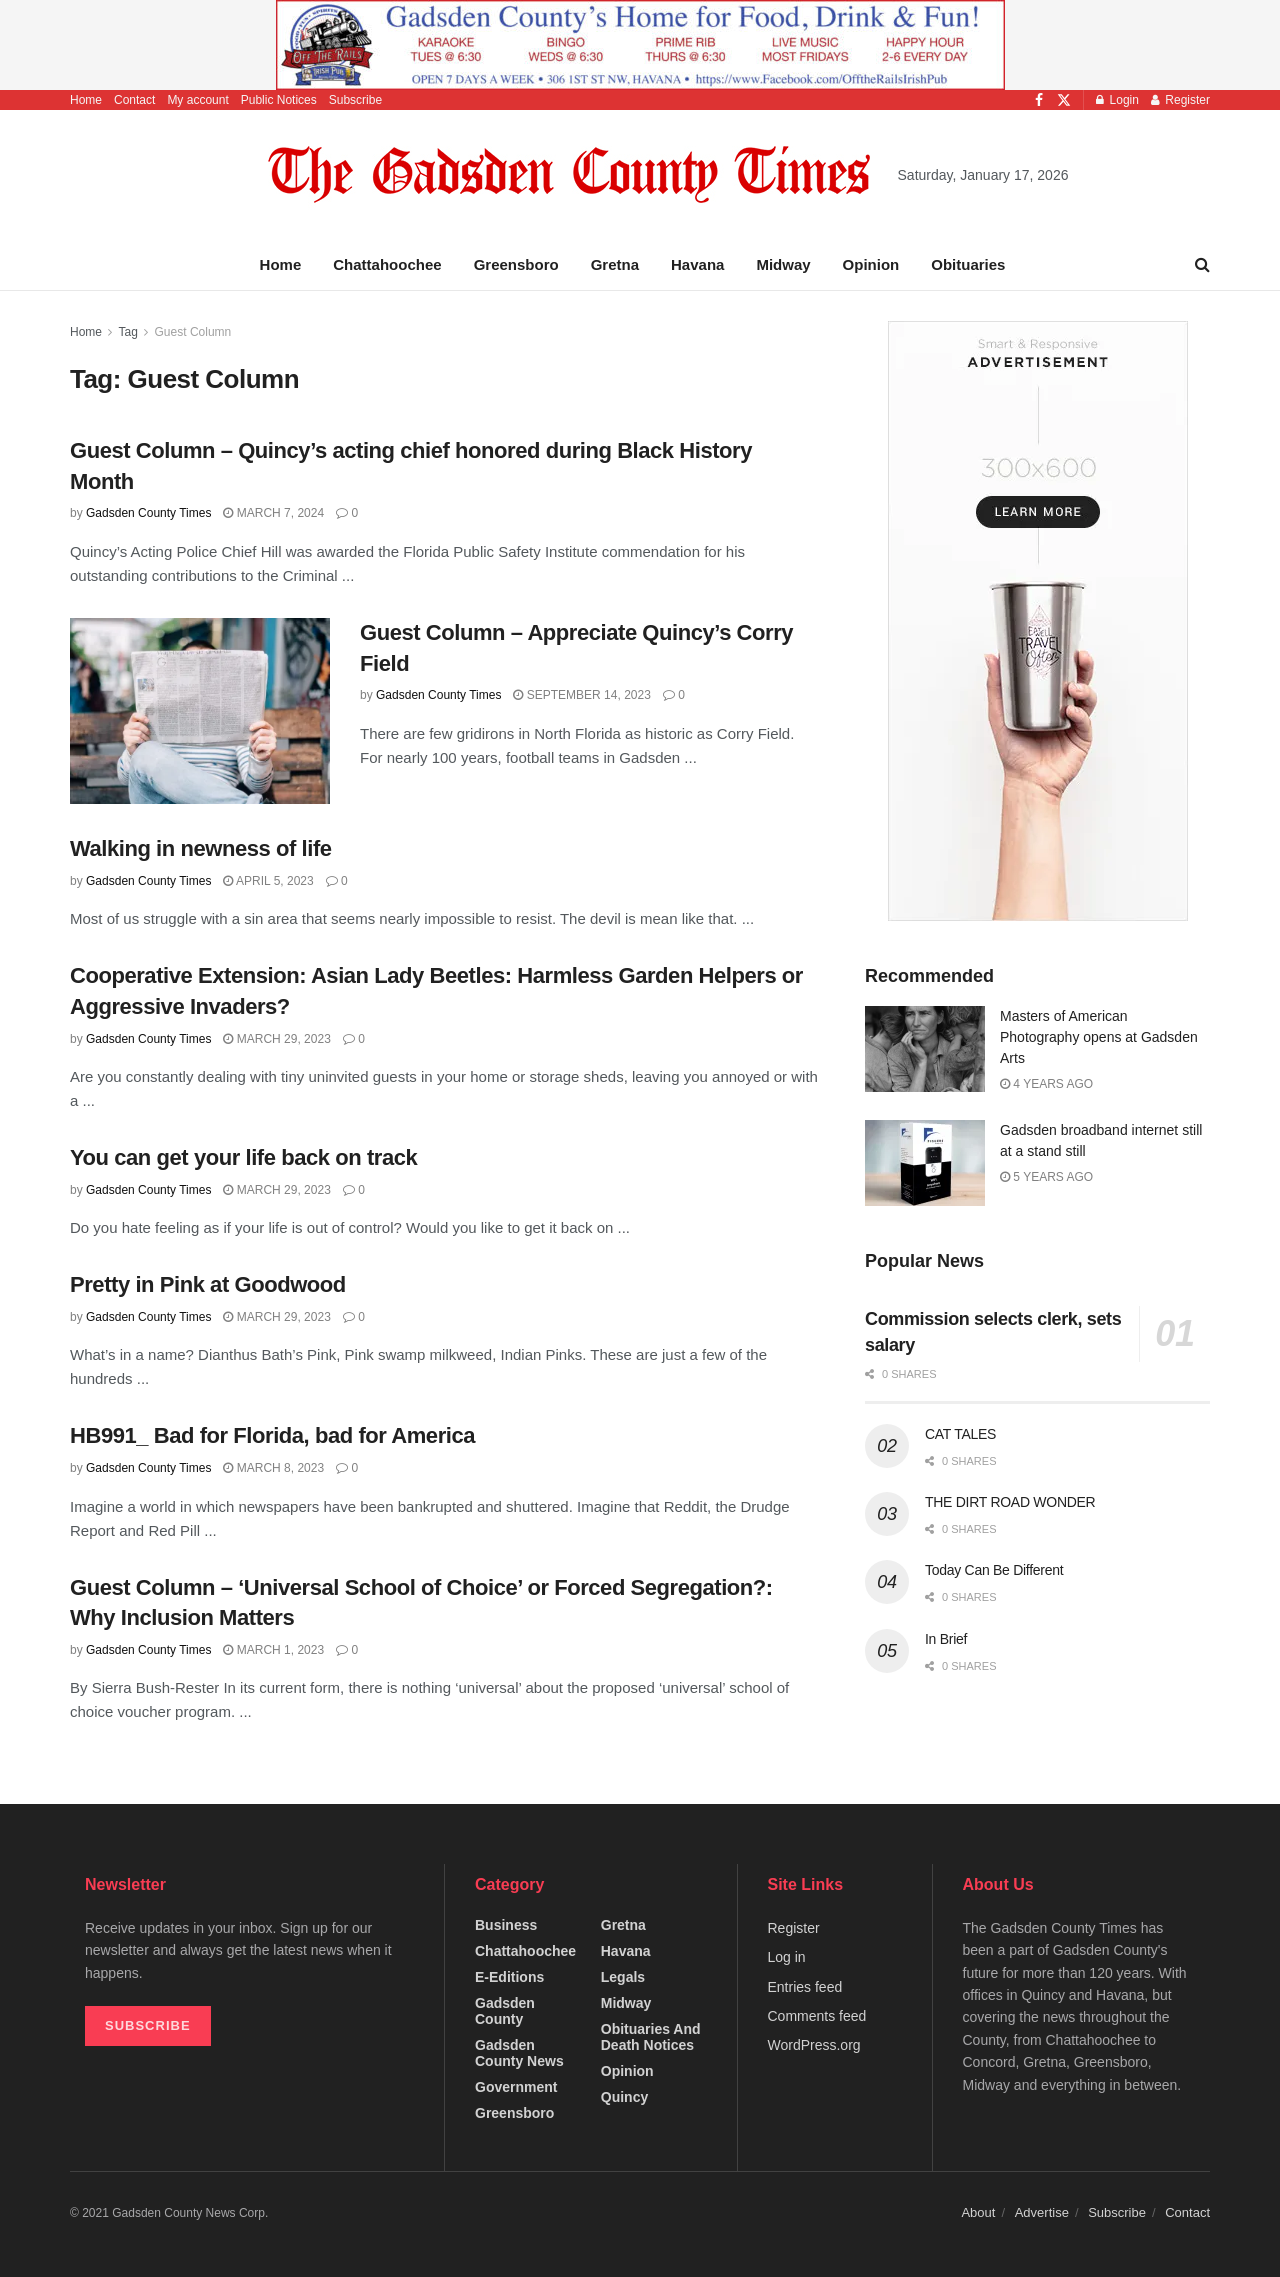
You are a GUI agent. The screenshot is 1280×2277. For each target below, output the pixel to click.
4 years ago (1046, 1084)
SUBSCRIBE (148, 2025)
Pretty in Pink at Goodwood (208, 1284)
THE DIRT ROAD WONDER (1010, 1502)
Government (516, 2087)
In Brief (946, 1639)
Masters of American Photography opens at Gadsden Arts (1099, 1037)
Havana (697, 264)
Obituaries (968, 264)
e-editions (509, 1977)
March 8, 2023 (273, 1468)
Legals (623, 1977)
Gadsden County (505, 2011)
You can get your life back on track (243, 1157)
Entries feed (805, 1987)
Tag (127, 332)
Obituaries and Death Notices (651, 2037)
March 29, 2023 (276, 1039)
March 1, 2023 (273, 1650)
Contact (134, 100)
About (978, 2212)
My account (197, 100)
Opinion (871, 264)
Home (86, 100)
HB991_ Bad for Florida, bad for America (272, 1435)
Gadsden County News (519, 2053)
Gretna (615, 264)
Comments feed (817, 2016)
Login (1117, 100)
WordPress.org (814, 2045)
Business (506, 1925)
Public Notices (279, 100)
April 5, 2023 (268, 881)
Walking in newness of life (201, 848)
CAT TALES (960, 1434)
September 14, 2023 (581, 695)
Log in (787, 1957)
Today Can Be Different (994, 1570)
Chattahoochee (387, 264)
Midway (783, 264)
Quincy (624, 2097)
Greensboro (516, 264)
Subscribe (355, 100)
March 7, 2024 (273, 513)
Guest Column (193, 332)
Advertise (1042, 2212)
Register (1180, 100)
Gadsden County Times (148, 513)
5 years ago (1046, 1177)
